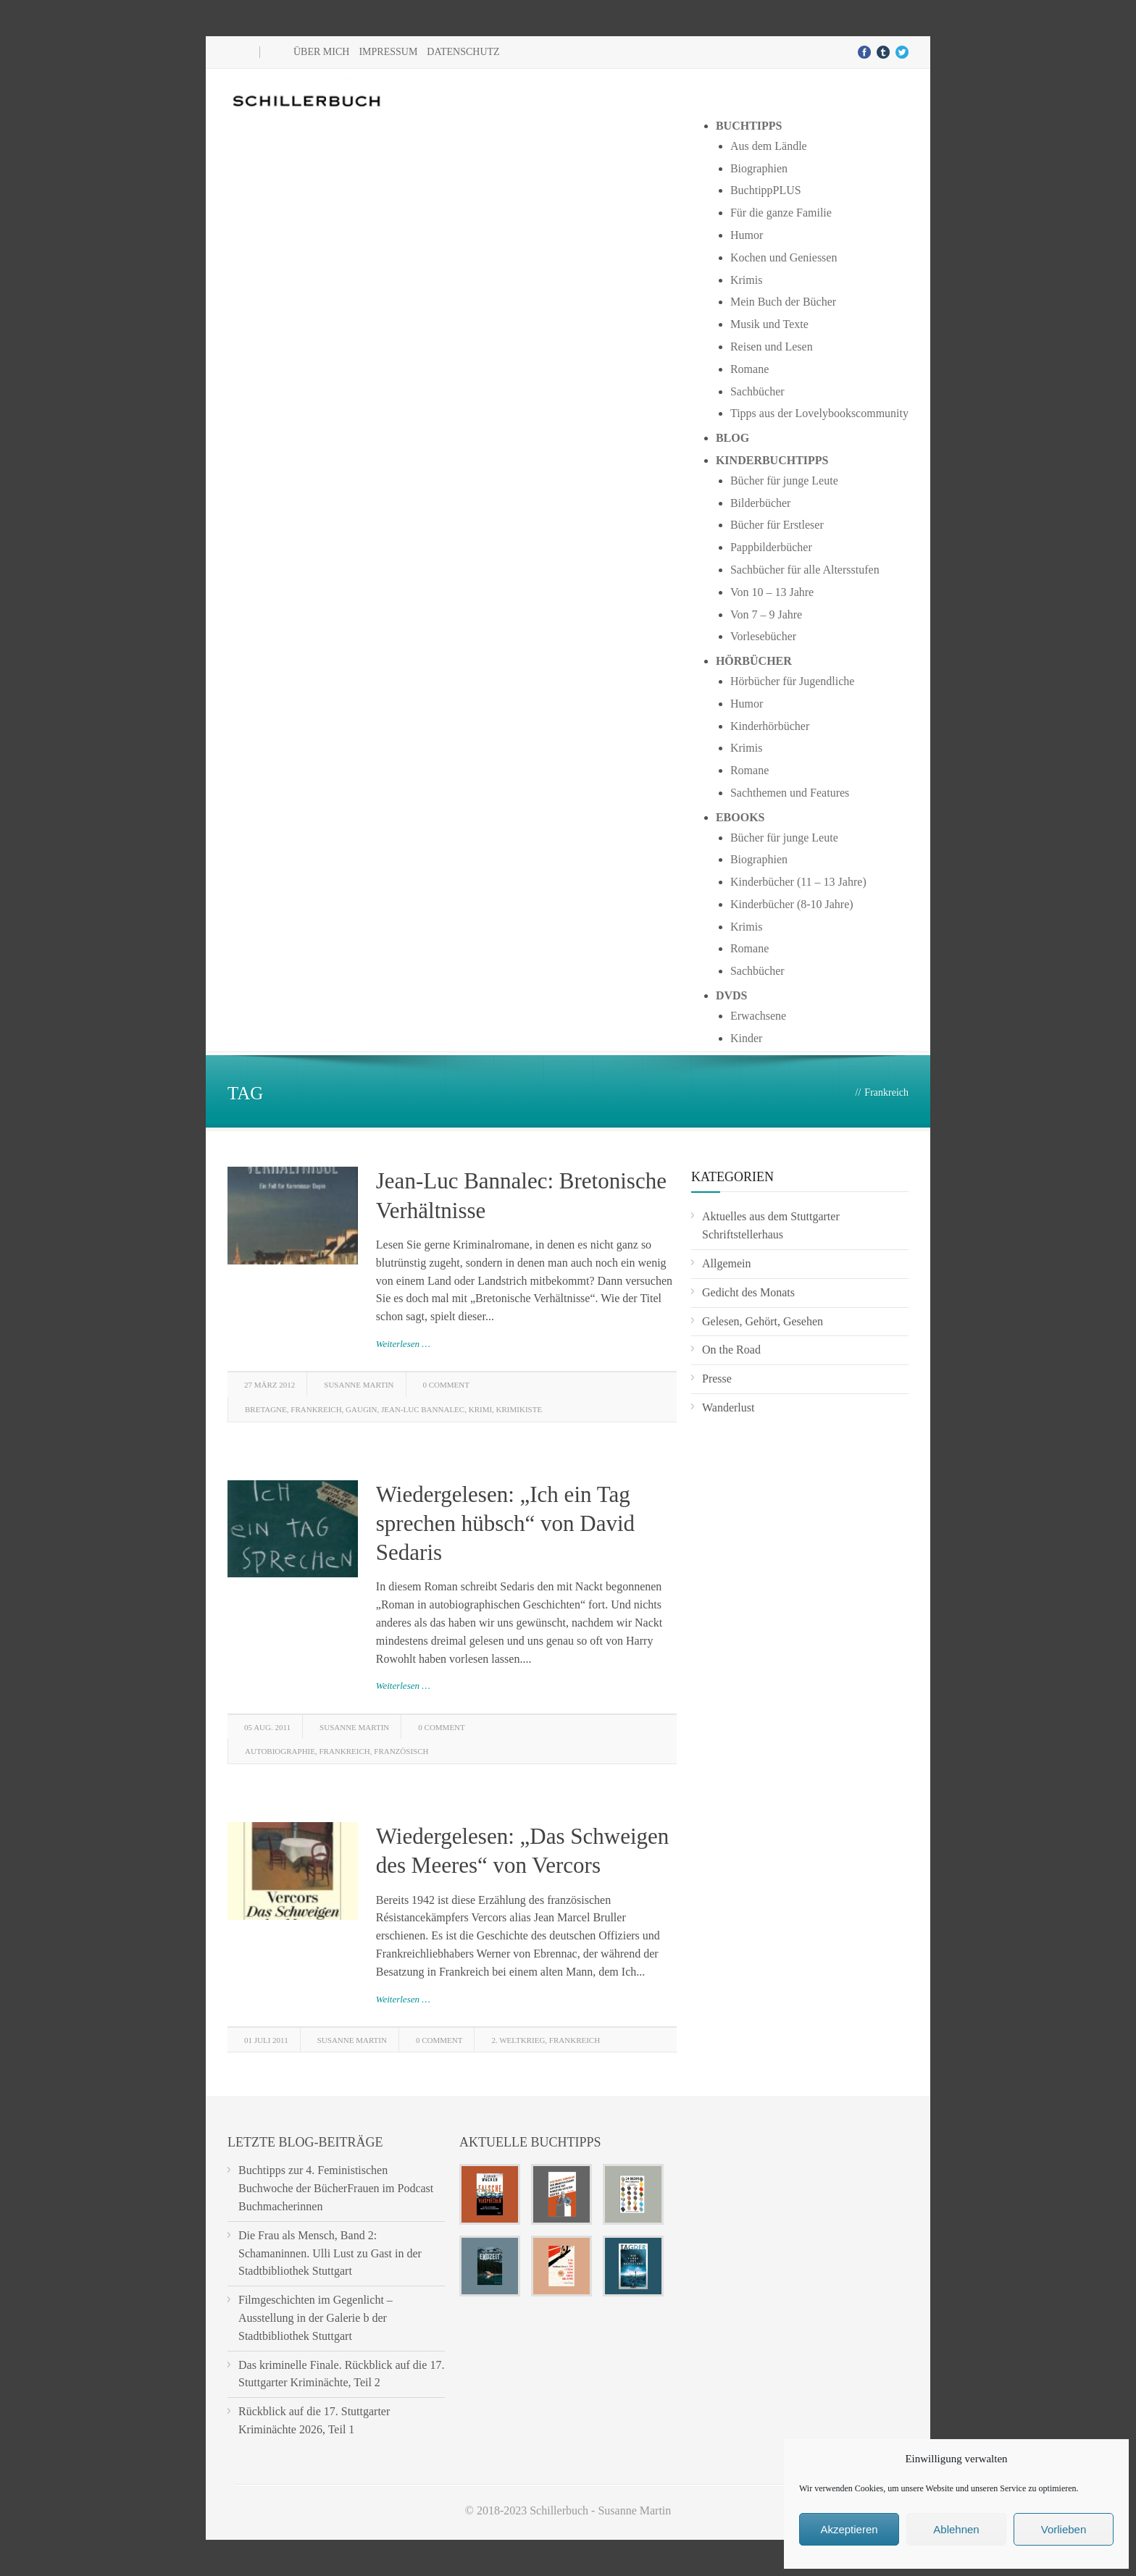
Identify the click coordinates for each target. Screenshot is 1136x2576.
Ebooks (740, 817)
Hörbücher (754, 661)
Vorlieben (1064, 2529)
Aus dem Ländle (768, 146)
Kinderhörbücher (769, 726)
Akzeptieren (848, 2529)
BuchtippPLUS (765, 190)
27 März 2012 (269, 1384)
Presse (717, 1378)
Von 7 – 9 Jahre (766, 614)
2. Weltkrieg (518, 2040)
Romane (749, 369)
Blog (732, 438)
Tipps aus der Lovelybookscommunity (819, 413)
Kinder (746, 1038)
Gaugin (361, 1409)
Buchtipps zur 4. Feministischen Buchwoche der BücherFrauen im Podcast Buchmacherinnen (335, 2188)
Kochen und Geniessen (784, 257)
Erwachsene (758, 1016)
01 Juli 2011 (266, 2040)
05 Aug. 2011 (267, 1727)
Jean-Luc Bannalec (422, 1409)
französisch (401, 1751)
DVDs (732, 995)
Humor (746, 235)
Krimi (480, 1409)
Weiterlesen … (403, 1343)
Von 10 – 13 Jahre (772, 592)
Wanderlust (728, 1407)
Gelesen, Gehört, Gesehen (762, 1321)
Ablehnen (956, 2529)
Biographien (759, 168)
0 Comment (446, 1384)
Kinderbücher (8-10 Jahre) (791, 904)
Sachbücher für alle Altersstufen (805, 569)
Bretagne (266, 1409)
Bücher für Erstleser (777, 525)
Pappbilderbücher (771, 547)
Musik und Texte (769, 324)
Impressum (388, 51)
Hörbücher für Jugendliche (792, 681)
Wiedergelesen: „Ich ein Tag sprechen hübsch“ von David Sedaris (505, 1524)
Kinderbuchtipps (772, 460)
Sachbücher (757, 391)
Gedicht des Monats (748, 1292)
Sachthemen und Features (789, 792)
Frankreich (316, 1409)
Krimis (746, 280)
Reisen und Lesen (771, 346)
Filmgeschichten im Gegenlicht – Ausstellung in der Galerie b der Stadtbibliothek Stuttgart (315, 2318)
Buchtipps (749, 125)
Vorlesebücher (763, 636)
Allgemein (726, 1263)
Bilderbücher (760, 503)
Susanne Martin (358, 1384)
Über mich (321, 51)
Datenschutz (463, 51)
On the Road (731, 1349)
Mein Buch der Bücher (783, 301)
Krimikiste (519, 1409)
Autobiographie (280, 1751)
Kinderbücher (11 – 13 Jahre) (798, 882)
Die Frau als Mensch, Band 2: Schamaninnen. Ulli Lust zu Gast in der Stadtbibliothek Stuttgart (330, 2253)
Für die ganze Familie (781, 212)
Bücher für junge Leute (784, 480)
